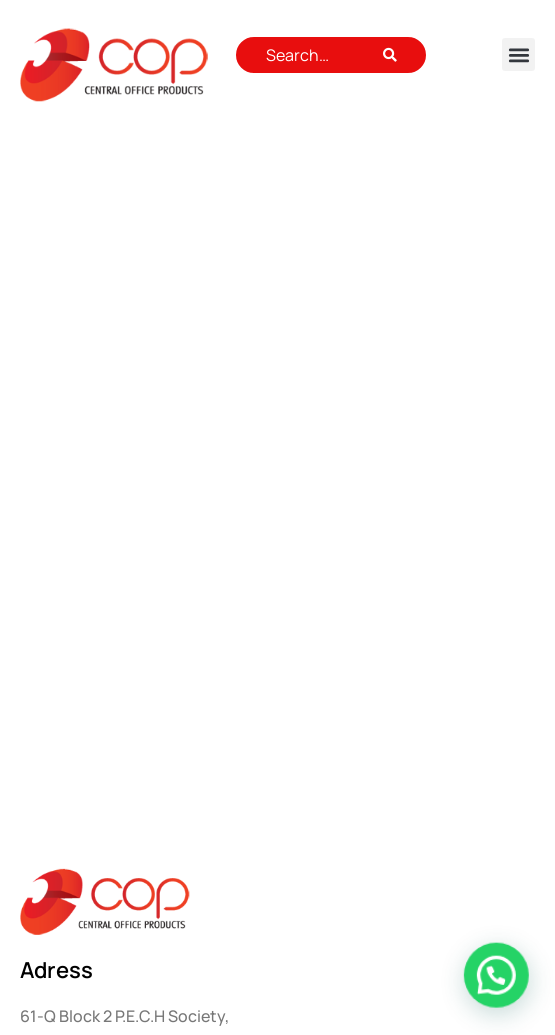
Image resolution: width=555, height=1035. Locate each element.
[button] (518, 54)
